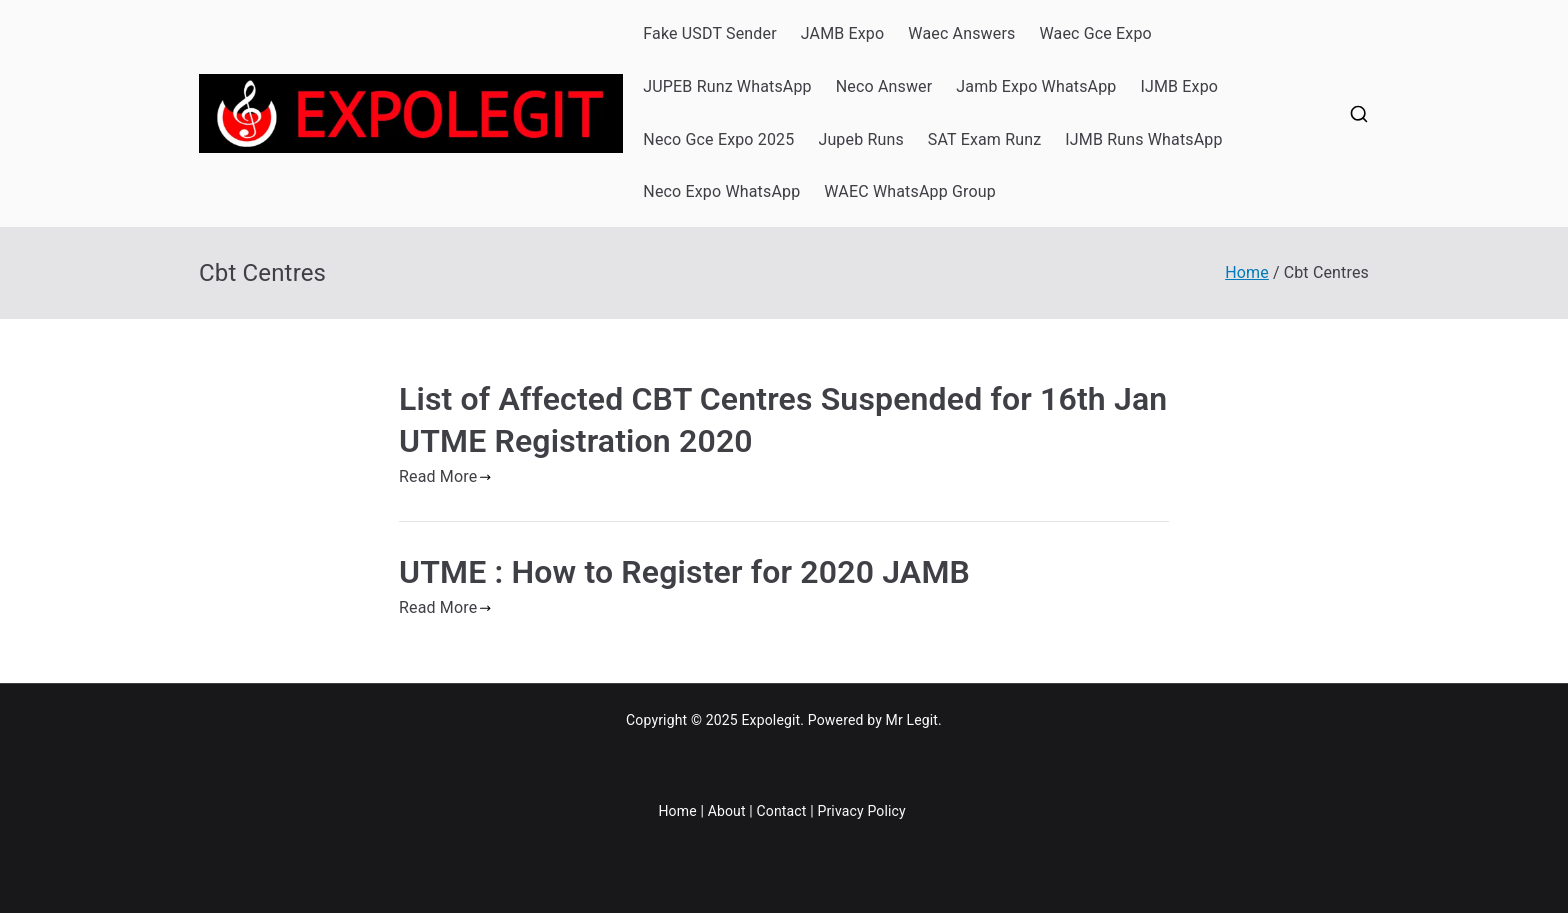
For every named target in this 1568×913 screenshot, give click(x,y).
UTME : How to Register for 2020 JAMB (684, 572)
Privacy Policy (861, 811)
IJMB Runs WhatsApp (1143, 139)
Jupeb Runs (860, 139)
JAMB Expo (843, 33)
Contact (782, 811)
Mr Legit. (914, 720)
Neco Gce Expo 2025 (718, 139)
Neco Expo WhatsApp (721, 191)
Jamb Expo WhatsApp (1036, 86)
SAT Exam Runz (984, 139)
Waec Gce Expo (1095, 33)
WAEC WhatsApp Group (910, 191)
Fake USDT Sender (709, 33)
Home (677, 811)
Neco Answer (884, 86)
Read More (445, 476)
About (727, 811)
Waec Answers (961, 33)
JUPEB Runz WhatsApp (727, 86)
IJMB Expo (1179, 86)
